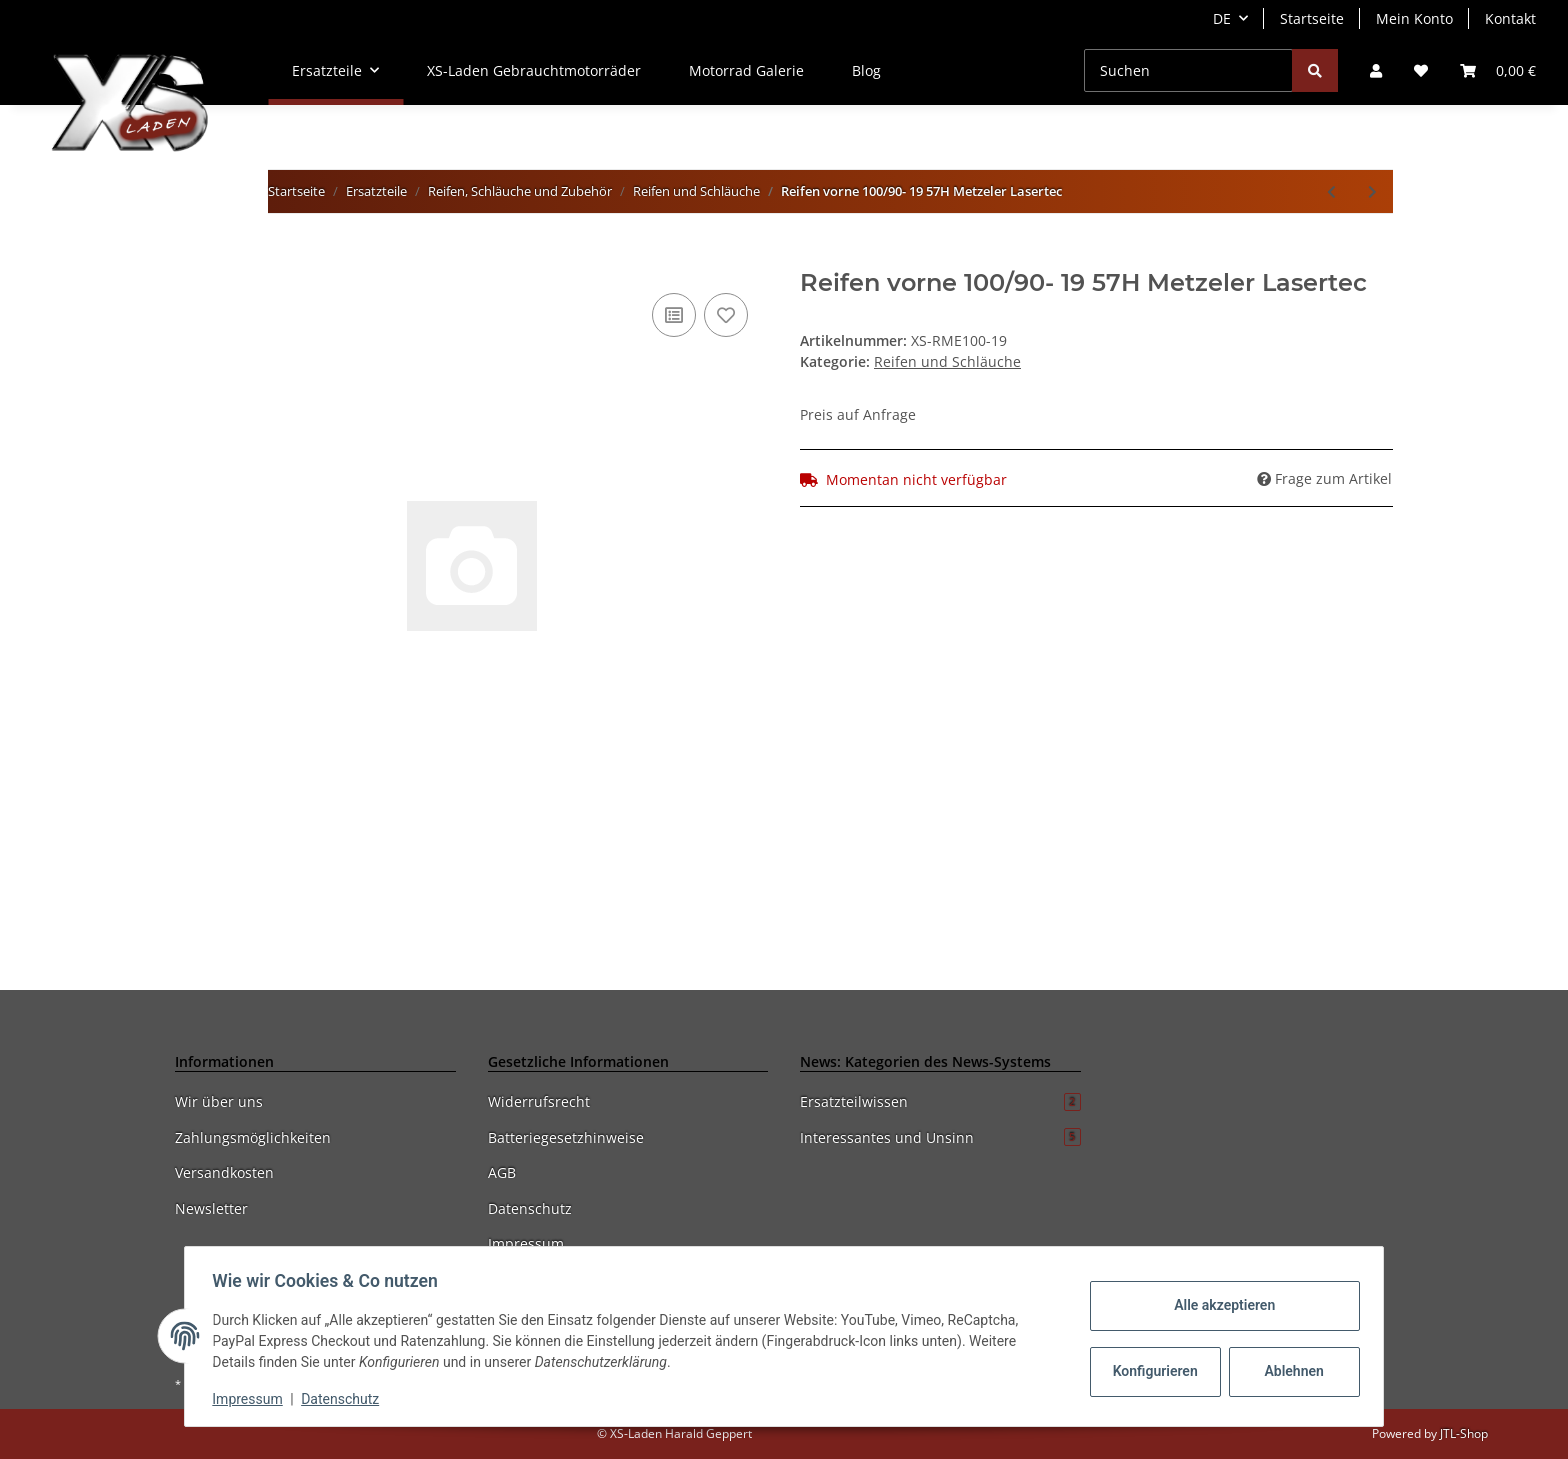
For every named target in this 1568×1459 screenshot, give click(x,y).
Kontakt (1510, 18)
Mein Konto (1414, 18)
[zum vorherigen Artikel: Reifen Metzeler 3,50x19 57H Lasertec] (1331, 191)
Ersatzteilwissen (940, 1101)
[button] (1376, 70)
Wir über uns (219, 1101)
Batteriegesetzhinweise (566, 1137)
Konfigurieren (1152, 1371)
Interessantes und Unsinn (940, 1137)
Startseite (1312, 18)
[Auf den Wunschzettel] (726, 315)
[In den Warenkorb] (191, 258)
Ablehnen (1289, 1371)
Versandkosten (224, 1172)
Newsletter (211, 1208)
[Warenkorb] (1498, 70)
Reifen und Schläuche (947, 361)
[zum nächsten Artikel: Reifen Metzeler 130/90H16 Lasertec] (1372, 191)
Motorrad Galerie (746, 70)
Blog (866, 70)
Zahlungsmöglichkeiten (253, 1137)
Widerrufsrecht (539, 1101)
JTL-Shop (1464, 1433)
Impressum (526, 1243)
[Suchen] (1188, 70)
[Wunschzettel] (1421, 70)
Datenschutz (530, 1208)
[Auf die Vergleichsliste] (674, 315)
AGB (502, 1172)
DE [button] (1222, 18)
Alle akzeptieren (1219, 1305)
